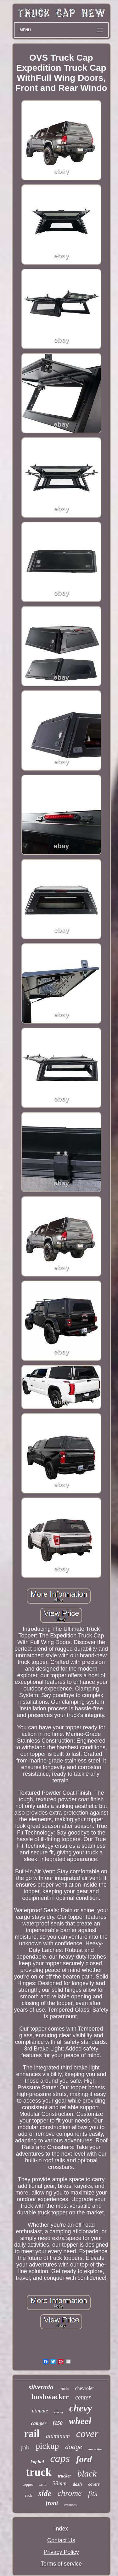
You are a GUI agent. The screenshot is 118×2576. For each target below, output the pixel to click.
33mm (59, 2483)
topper (28, 2484)
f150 (58, 2423)
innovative (95, 2449)
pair (24, 2447)
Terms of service (61, 2564)
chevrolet (84, 2388)
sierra (58, 2412)
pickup (47, 2446)
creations (70, 2505)
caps (60, 2458)
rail (31, 2433)
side (44, 2493)
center (83, 2397)
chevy (80, 2408)
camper (39, 2423)
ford (84, 2459)
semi (42, 2484)
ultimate (39, 2411)
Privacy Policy (61, 2552)
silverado (41, 2387)
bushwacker (50, 2397)
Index (61, 2528)
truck (39, 2472)
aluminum (58, 2436)
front (52, 2503)
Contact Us (61, 2540)
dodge (73, 2447)
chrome (70, 2493)
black (87, 2473)
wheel (80, 2421)
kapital (37, 2461)
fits (92, 2493)
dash (77, 2484)
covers (94, 2484)
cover (87, 2433)
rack (28, 2495)
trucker (64, 2476)
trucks (64, 2389)
